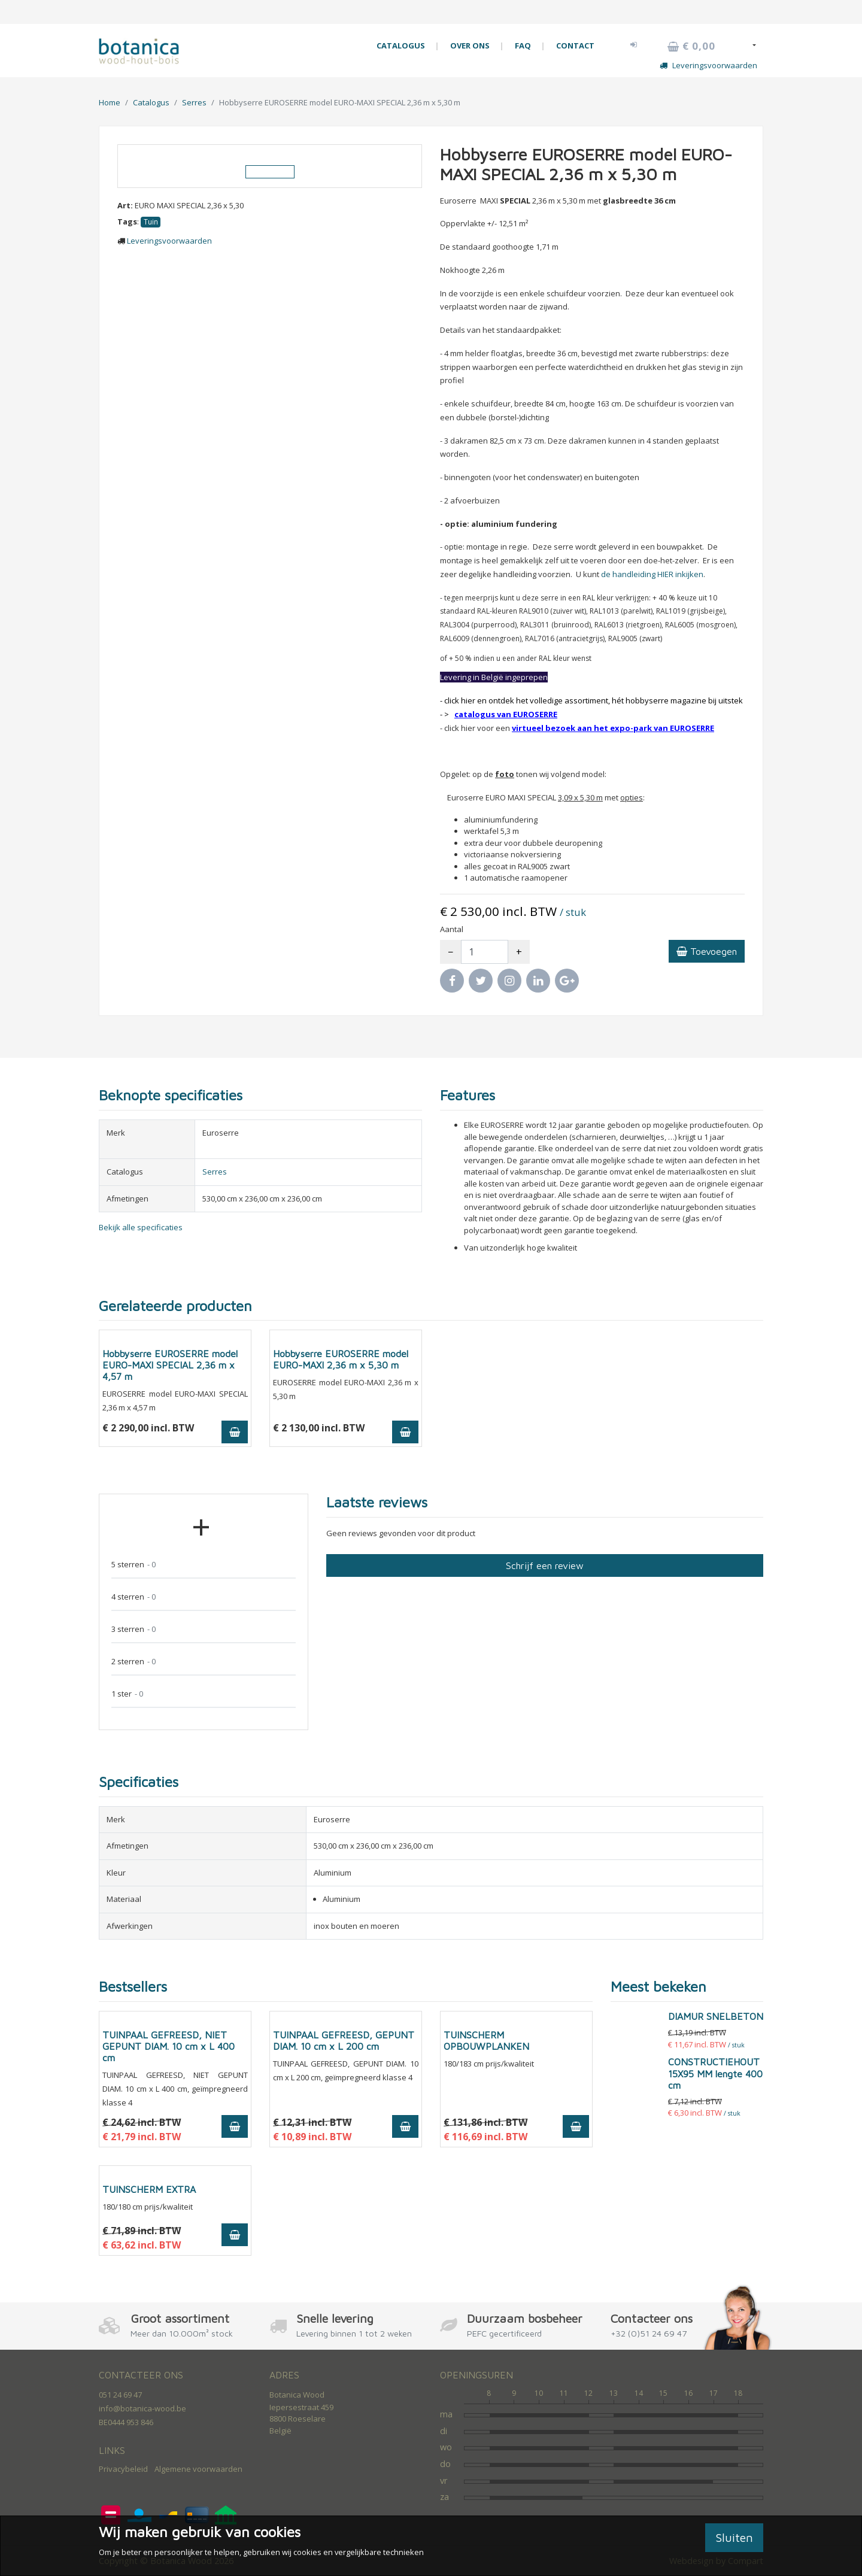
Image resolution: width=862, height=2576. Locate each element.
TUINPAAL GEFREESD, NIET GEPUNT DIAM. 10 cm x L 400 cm (168, 2046)
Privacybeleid (123, 2468)
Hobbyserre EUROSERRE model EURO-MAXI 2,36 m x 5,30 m (340, 1359)
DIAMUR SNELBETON (715, 2016)
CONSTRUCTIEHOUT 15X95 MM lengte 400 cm (715, 2073)
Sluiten (734, 2537)
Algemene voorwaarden (198, 2468)
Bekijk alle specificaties (141, 1227)
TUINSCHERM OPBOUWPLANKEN (486, 2040)
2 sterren (133, 1661)
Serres (194, 102)
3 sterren (133, 1629)
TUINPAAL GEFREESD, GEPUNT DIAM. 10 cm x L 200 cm (343, 2040)
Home (109, 102)
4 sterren (133, 1596)
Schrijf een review (545, 1565)
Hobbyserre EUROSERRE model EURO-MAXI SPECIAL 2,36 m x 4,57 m (170, 1365)
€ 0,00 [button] (691, 46)
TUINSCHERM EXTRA (149, 2189)
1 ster (127, 1693)
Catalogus (151, 102)
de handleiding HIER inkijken (652, 574)
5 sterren (133, 1564)
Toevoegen (706, 951)
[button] (634, 44)
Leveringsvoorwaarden (708, 65)
